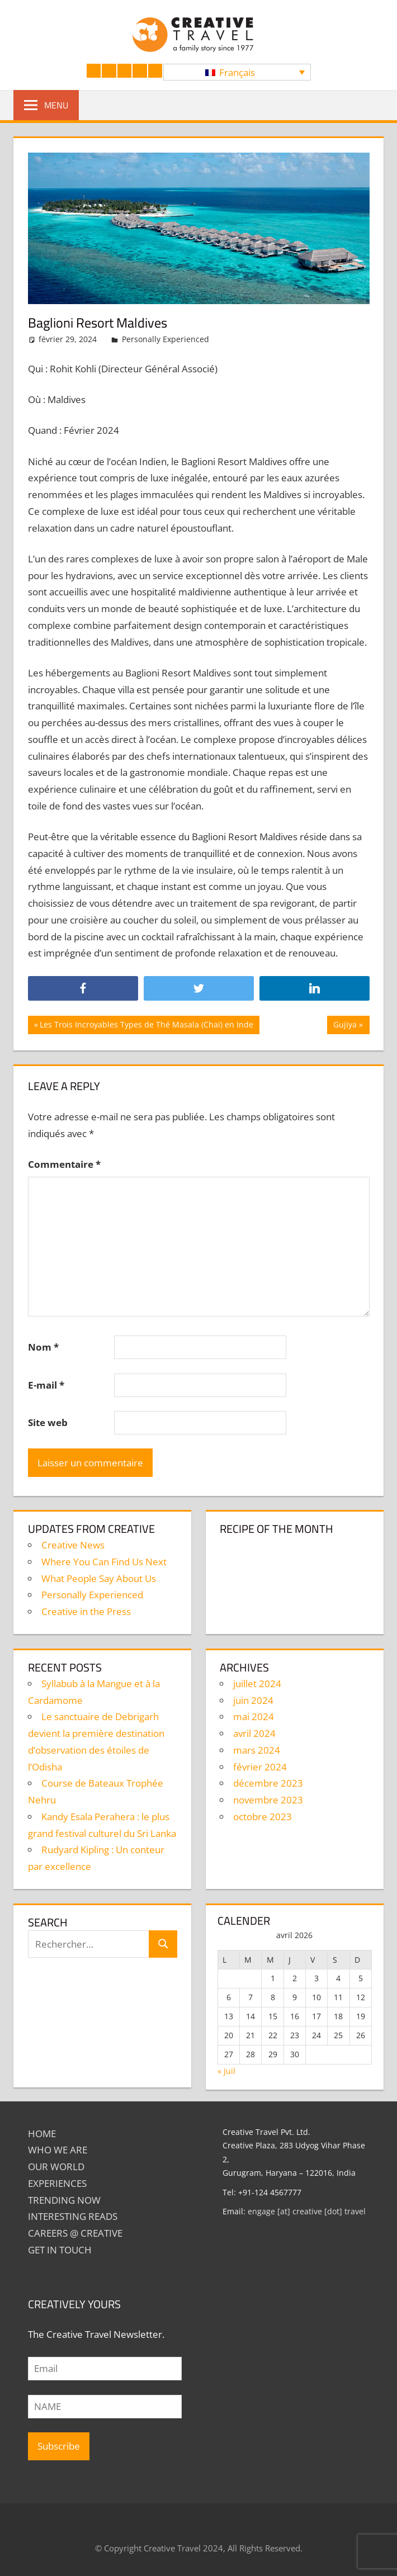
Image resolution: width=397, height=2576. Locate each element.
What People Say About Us (98, 1578)
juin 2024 (253, 1700)
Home (42, 2133)
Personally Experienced (165, 339)
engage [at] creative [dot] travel (307, 2211)
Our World (56, 2166)
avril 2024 (254, 1733)
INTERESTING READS (72, 2216)
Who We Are (57, 2149)
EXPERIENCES (57, 2183)
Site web (48, 1422)
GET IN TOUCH (60, 2249)
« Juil (226, 2071)
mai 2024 (253, 1716)
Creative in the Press (86, 1611)
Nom (43, 1347)
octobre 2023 (262, 1816)
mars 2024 (256, 1750)
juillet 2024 (257, 1683)
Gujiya (351, 1025)
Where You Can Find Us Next (104, 1561)
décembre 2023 (268, 1783)
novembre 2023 (268, 1799)
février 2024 (260, 1766)
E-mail (46, 1385)
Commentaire (64, 1164)
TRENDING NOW (64, 2200)
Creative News (73, 1544)
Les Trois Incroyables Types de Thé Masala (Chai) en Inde (146, 1025)
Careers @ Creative (75, 2233)
